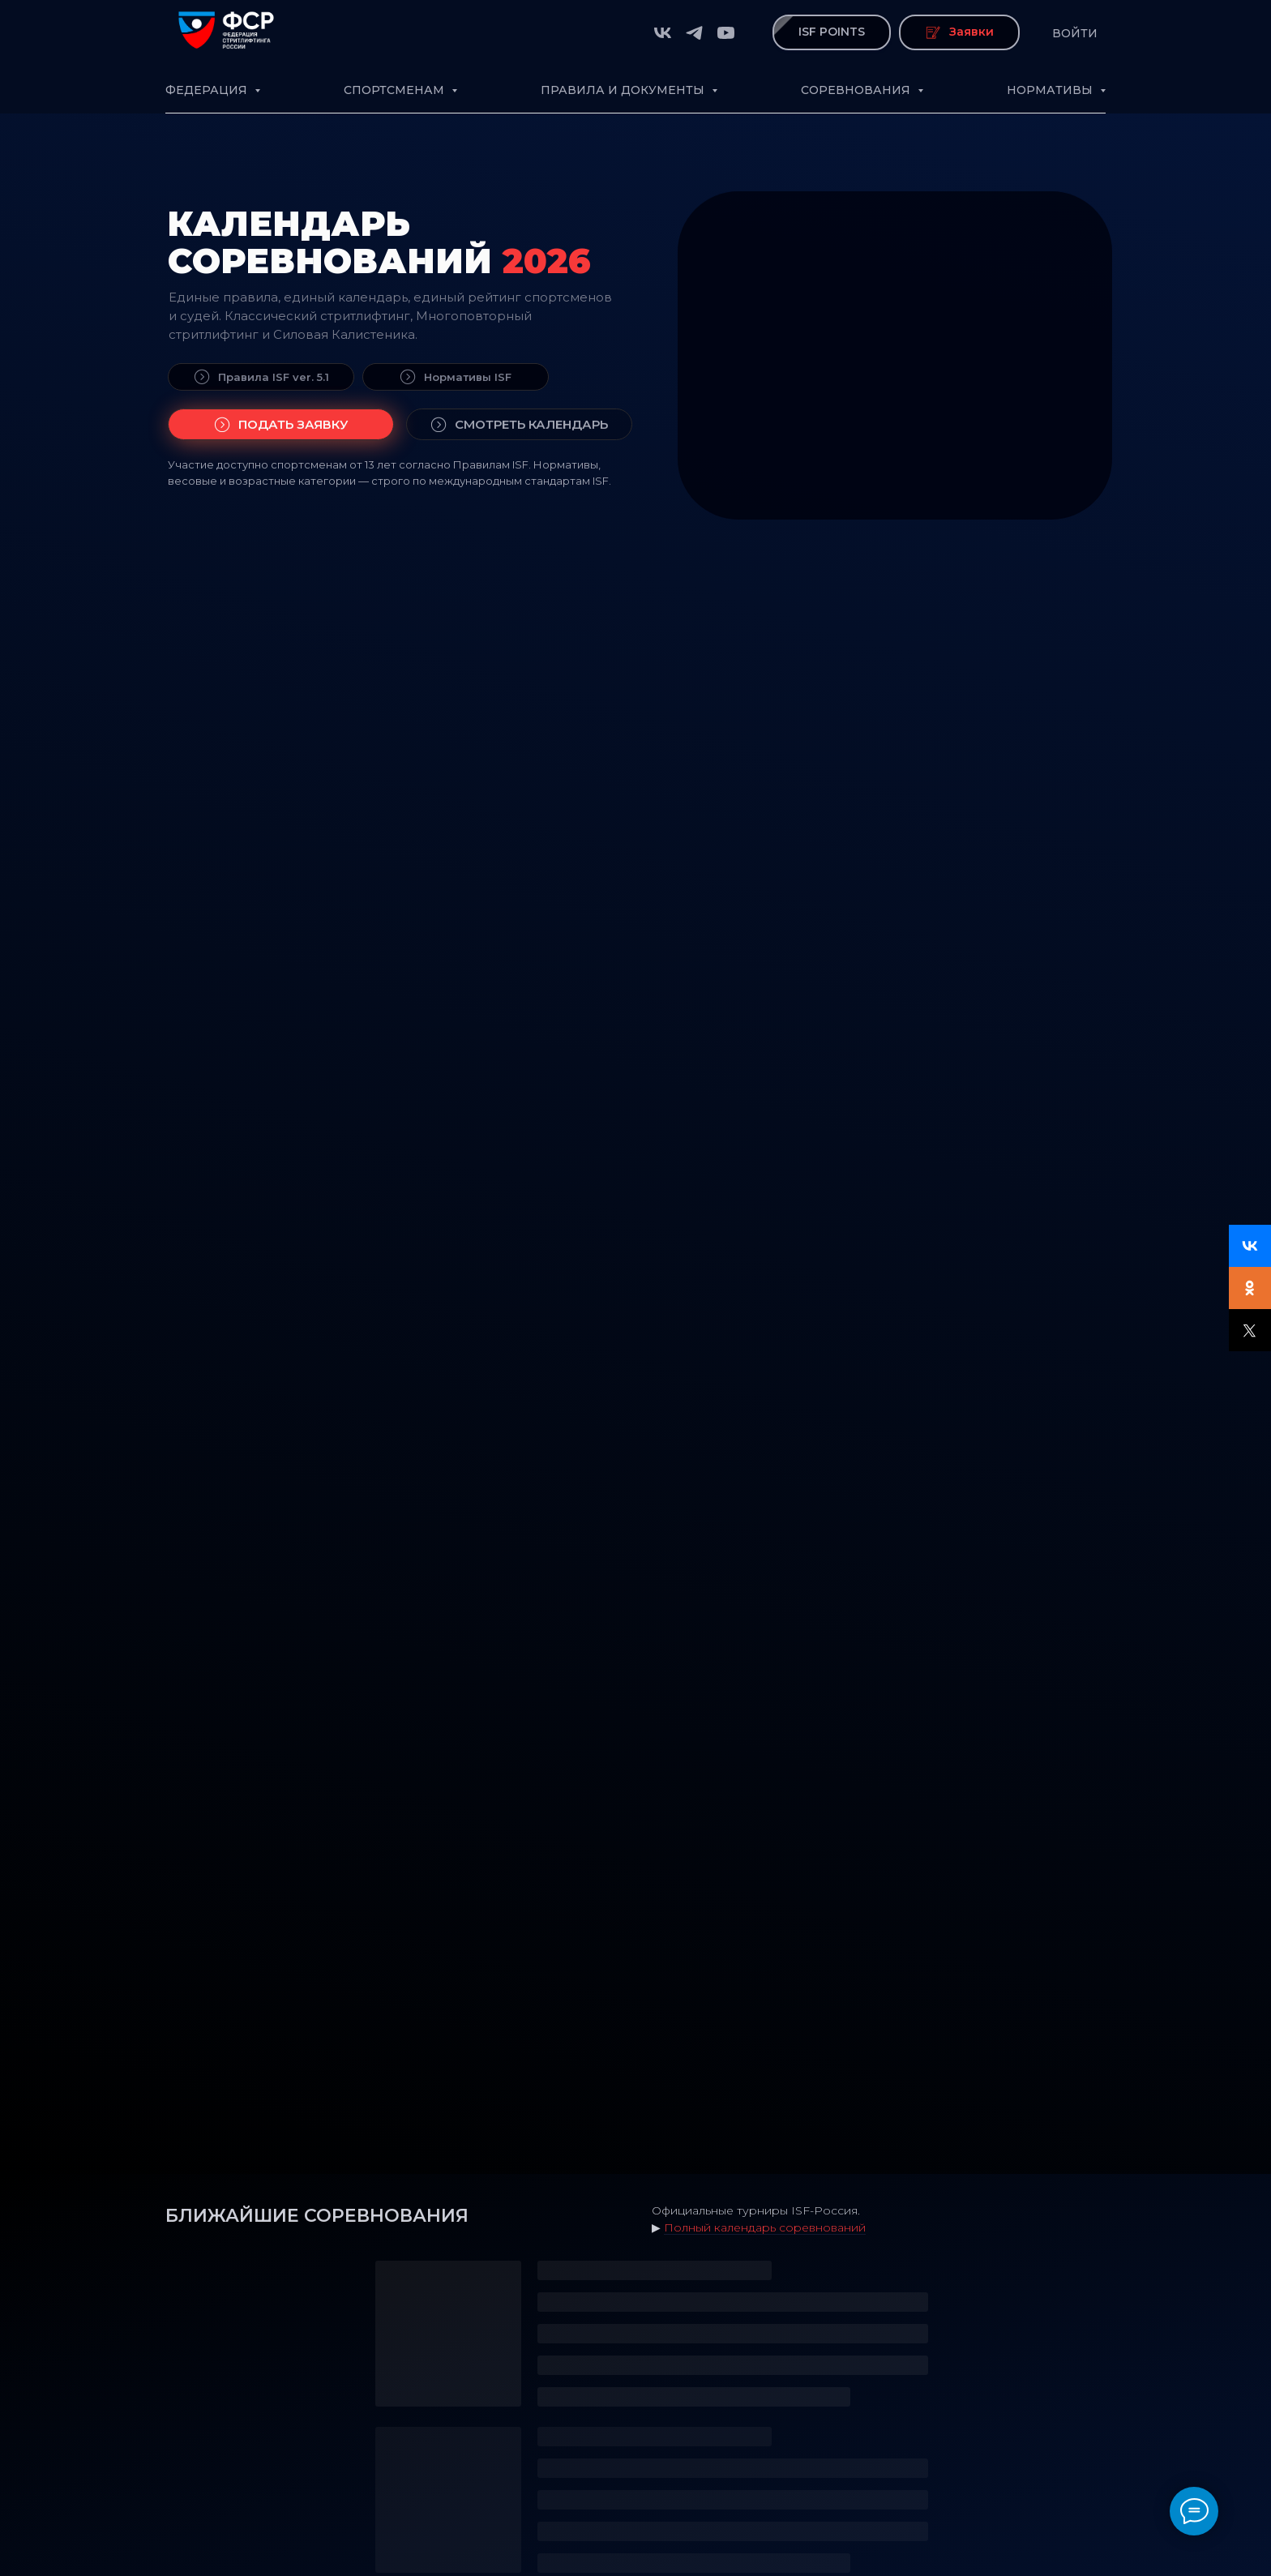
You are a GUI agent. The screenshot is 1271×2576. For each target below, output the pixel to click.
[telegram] (694, 33)
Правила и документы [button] (624, 90)
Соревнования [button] (857, 90)
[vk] (663, 33)
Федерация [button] (207, 90)
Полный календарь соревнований (765, 2227)
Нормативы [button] (1051, 90)
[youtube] (726, 33)
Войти (1075, 33)
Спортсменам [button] (395, 90)
